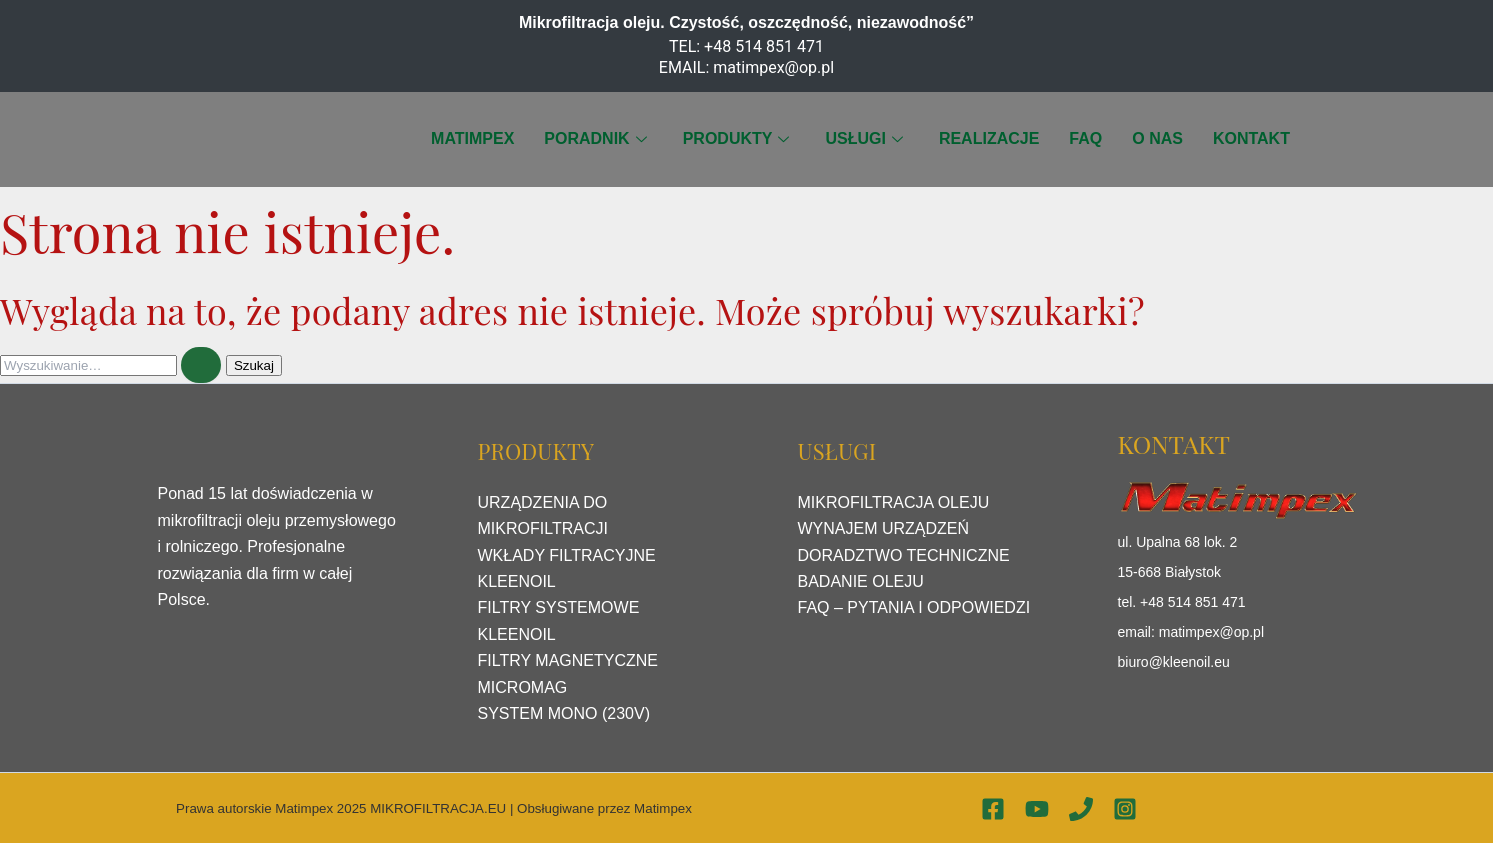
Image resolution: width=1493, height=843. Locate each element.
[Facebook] (993, 809)
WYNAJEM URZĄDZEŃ (884, 528)
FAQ (1085, 138)
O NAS (1157, 138)
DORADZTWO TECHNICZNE (904, 555)
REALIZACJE (989, 138)
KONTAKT (1251, 138)
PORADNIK (595, 139)
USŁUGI (863, 139)
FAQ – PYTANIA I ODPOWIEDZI (914, 607)
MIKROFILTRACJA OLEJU (894, 502)
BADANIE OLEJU (861, 581)
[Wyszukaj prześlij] (201, 365)
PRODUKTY (736, 139)
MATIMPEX (472, 138)
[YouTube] (1037, 809)
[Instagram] (1125, 809)
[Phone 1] (1081, 809)
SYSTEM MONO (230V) (564, 713)
